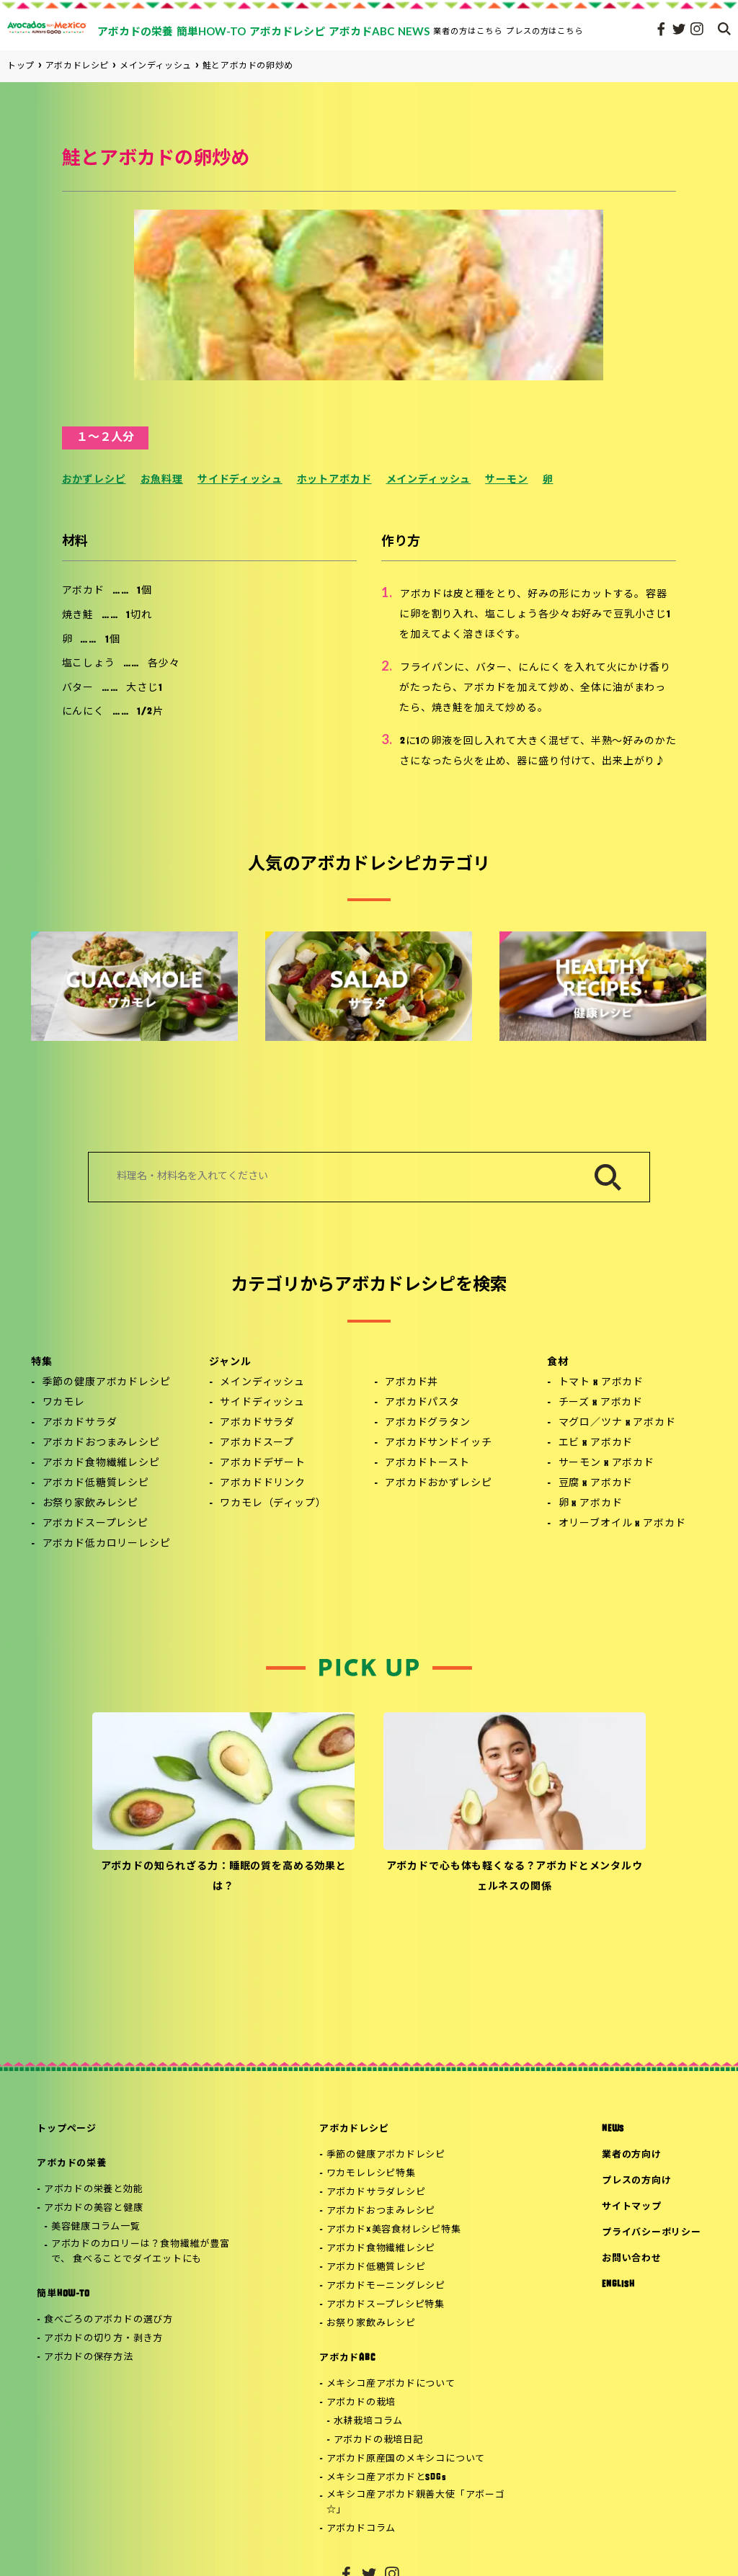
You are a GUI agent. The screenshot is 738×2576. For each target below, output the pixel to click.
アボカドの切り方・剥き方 (103, 2338)
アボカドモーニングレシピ (385, 2286)
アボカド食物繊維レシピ (101, 1463)
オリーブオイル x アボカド (622, 1524)
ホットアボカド (334, 480)
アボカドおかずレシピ (438, 1483)
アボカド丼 (411, 1382)
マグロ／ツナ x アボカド (617, 1423)
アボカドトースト (427, 1463)
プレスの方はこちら (545, 30)
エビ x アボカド (596, 1443)
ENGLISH (618, 2284)
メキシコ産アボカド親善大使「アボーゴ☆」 (415, 2502)
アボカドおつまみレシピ (101, 1443)
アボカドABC (347, 2358)
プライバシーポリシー (651, 2232)
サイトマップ (632, 2206)
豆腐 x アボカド (596, 1483)
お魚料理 (162, 480)
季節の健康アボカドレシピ (107, 1382)
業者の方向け (632, 2155)
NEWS (613, 2129)
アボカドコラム (361, 2528)
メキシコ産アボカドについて (390, 2384)
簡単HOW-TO (63, 2294)
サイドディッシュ (240, 480)
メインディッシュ (428, 480)
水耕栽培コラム (368, 2421)
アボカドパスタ (422, 1402)
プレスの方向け (636, 2181)
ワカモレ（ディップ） (273, 1503)
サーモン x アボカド (606, 1463)
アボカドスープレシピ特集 (385, 2304)
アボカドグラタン (428, 1423)
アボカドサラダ (80, 1423)
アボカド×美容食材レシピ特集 (393, 2230)
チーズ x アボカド (601, 1402)
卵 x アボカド (591, 1503)
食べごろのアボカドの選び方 (108, 2320)
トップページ (67, 2129)
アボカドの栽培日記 (378, 2440)
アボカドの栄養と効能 (93, 2189)
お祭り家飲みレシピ (91, 1503)
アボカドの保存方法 (88, 2357)
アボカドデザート (263, 1463)
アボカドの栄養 (71, 2163)
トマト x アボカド (601, 1382)
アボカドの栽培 (361, 2402)
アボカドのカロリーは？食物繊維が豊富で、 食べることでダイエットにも (140, 2252)
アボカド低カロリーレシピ (107, 1544)
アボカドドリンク (263, 1483)
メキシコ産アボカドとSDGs (386, 2477)
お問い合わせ (632, 2258)
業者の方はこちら (467, 30)
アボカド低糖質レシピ (96, 1483)
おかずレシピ (94, 480)
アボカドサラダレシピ (376, 2192)
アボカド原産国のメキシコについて (405, 2459)
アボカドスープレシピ (95, 1524)
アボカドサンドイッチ (438, 1443)
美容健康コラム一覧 (96, 2227)
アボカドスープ (257, 1443)
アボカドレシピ (353, 2129)
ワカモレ (64, 1402)
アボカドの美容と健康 (93, 2208)
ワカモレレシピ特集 (371, 2173)
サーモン (506, 480)
